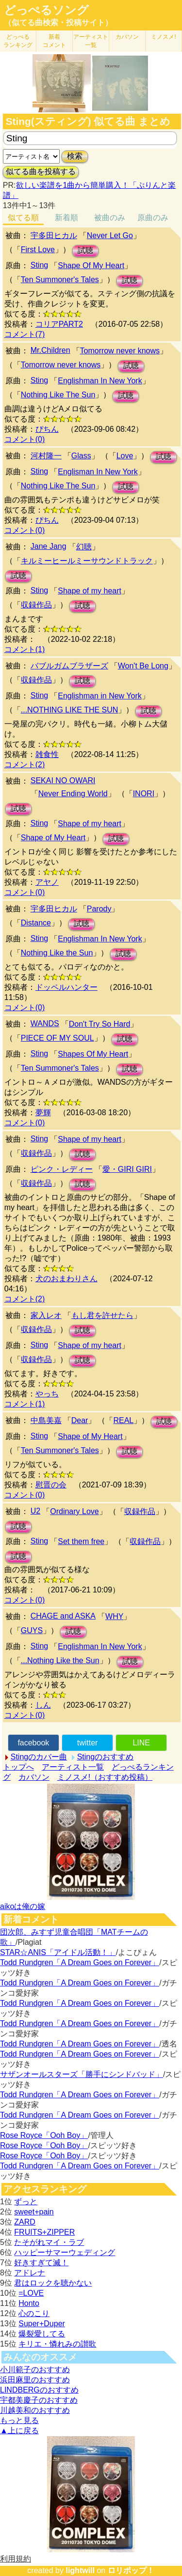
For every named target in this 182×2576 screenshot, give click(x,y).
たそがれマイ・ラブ (49, 2242)
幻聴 (84, 547)
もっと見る (19, 2420)
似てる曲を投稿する (41, 171)
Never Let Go (110, 235)
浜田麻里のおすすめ (35, 2380)
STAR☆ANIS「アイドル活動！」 (58, 1952)
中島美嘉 (46, 1420)
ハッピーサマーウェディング (64, 2252)
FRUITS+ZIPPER (44, 2232)
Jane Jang (48, 546)
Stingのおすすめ (105, 1757)
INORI (143, 793)
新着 (54, 40)
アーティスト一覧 (73, 1767)
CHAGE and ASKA (63, 1616)
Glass (81, 456)
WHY (114, 1616)
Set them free (81, 1541)
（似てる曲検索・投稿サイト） (58, 22)
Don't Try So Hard (100, 1024)
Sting (39, 265)
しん (43, 1705)
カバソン (127, 36)
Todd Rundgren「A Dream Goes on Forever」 (79, 1962)
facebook (33, 1743)
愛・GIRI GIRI (127, 1169)
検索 (75, 156)
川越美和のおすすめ (35, 2410)
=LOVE (31, 2293)
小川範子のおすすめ (35, 2369)
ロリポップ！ (131, 2570)
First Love (38, 249)
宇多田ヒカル (54, 235)
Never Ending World (73, 793)
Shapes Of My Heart (93, 1054)
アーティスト (90, 40)
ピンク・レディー (62, 1169)
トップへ (18, 1767)
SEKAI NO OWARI (63, 780)
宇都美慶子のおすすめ (39, 2400)
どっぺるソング (46, 10)
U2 (35, 1511)
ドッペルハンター (66, 987)
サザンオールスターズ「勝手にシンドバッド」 (81, 2074)
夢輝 (43, 1112)
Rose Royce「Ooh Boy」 (44, 2135)
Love (124, 456)
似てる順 (23, 217)
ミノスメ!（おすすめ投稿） (104, 1777)
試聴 (85, 250)
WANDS (45, 1023)
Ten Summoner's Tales (60, 279)
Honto (28, 2303)
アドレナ (29, 2273)
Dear (79, 1420)
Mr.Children (50, 350)
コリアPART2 (59, 324)
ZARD (24, 2222)
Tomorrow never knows (120, 351)
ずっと (25, 2201)
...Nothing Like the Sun (60, 1660)
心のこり (34, 2313)
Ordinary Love (74, 1511)
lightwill (80, 2570)
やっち (47, 1394)
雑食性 (47, 754)
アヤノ (47, 882)
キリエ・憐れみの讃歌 (57, 2344)
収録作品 (36, 605)
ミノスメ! (163, 36)
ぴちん (47, 429)
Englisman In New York (98, 472)
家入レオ (46, 1315)
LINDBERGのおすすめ (39, 2390)
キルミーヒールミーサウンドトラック (87, 561)
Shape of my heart (89, 591)
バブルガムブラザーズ (69, 666)
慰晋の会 (50, 1485)
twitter (87, 1743)
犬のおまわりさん (66, 1278)
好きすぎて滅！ (41, 2262)
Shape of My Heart (53, 837)
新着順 (66, 217)
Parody (99, 909)
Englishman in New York (100, 696)
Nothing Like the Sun (57, 953)
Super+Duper (41, 2323)
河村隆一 (46, 456)
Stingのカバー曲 (39, 1757)
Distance (36, 923)
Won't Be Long (143, 666)
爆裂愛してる (41, 2334)
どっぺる (18, 40)
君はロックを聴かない (53, 2283)
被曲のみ (109, 217)
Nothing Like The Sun (58, 395)
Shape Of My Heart (91, 265)
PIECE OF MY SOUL (57, 1038)
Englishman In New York (100, 381)
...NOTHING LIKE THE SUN (69, 710)
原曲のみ (152, 217)
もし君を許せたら (102, 1315)
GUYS (32, 1630)
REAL (123, 1420)
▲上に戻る (19, 2430)
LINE (141, 1743)
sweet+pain (33, 2212)
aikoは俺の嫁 (22, 1906)
